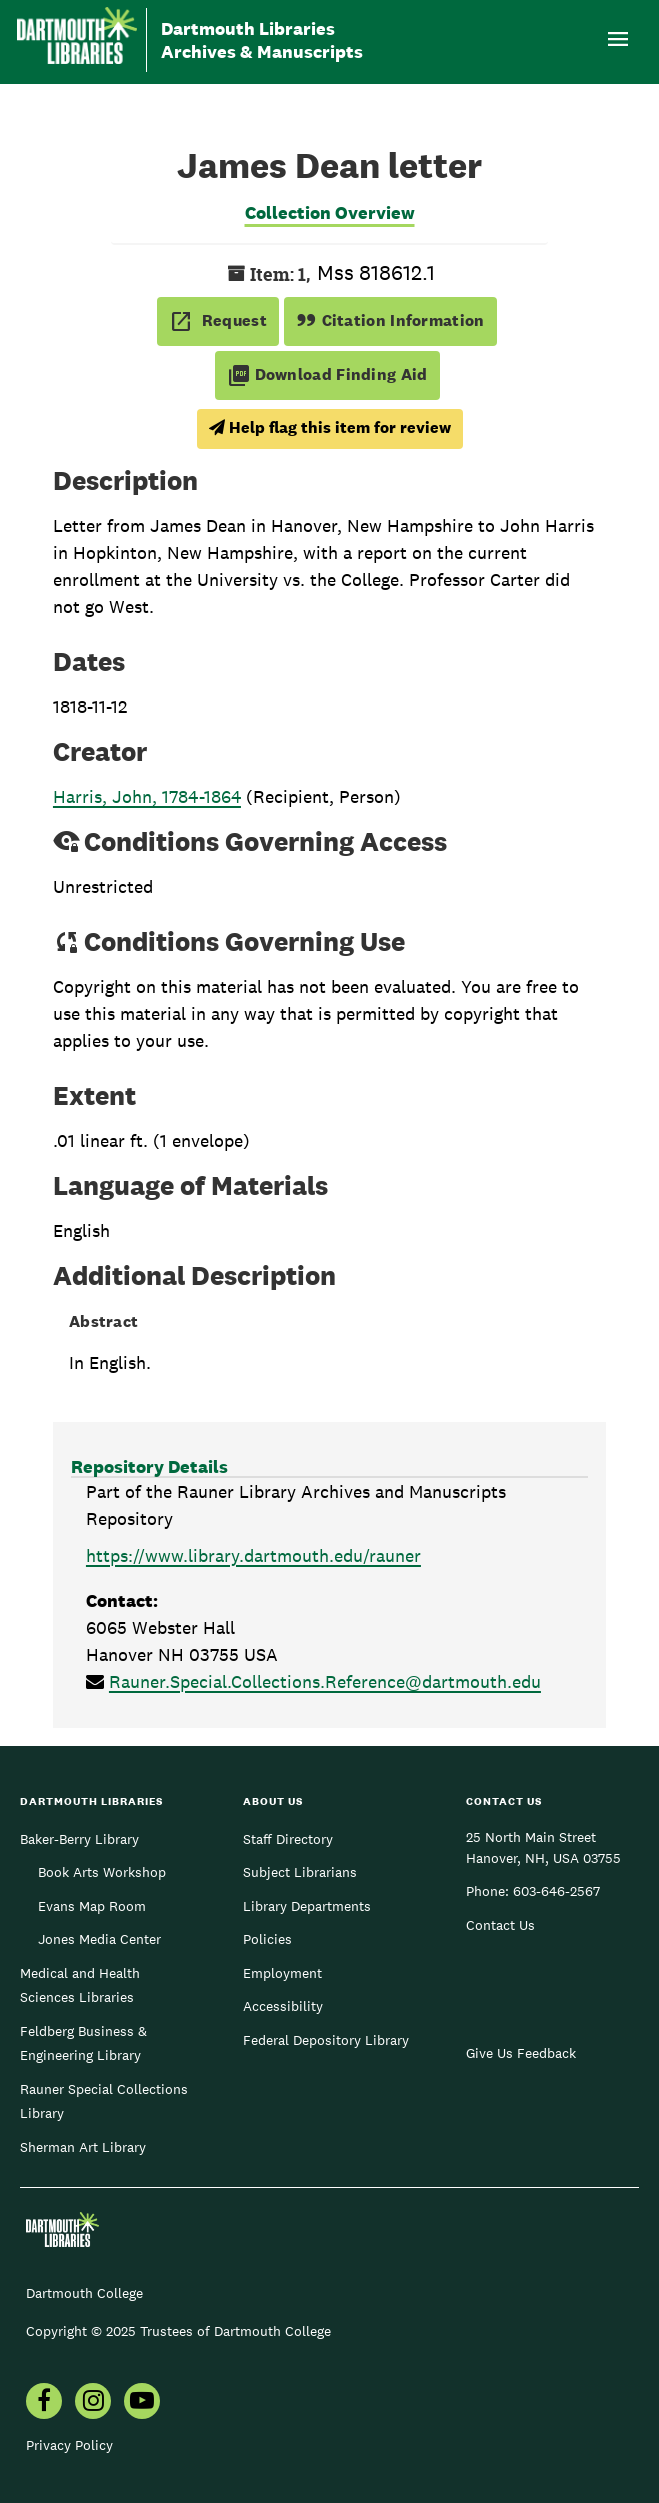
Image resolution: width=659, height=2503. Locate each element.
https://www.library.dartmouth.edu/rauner (253, 1555)
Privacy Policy (69, 2445)
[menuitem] (44, 2403)
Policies (267, 1939)
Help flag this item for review (330, 427)
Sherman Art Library (83, 2147)
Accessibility (283, 2006)
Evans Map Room (92, 1906)
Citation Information (390, 320)
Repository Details (149, 1466)
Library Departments (307, 1906)
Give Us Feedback (521, 2053)
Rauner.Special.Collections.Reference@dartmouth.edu (325, 1681)
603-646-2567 (556, 1891)
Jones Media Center (99, 1939)
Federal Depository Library (326, 2040)
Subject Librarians (300, 1872)
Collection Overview (330, 212)
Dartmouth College (84, 2293)
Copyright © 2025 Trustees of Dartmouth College (178, 2331)
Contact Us (500, 1925)
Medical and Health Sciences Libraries (80, 1985)
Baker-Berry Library (79, 1839)
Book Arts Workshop (102, 1872)
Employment (282, 1973)
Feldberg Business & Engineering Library (83, 2043)
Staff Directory (288, 1839)
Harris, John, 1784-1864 (147, 796)
